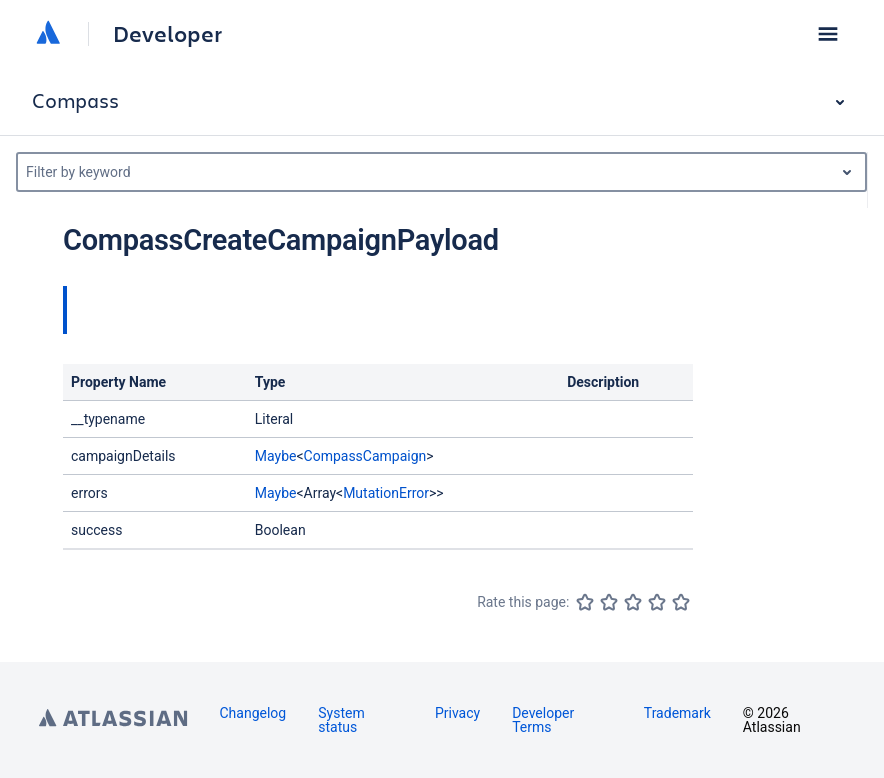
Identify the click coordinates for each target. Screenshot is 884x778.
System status (341, 720)
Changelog (253, 713)
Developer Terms (543, 720)
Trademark (677, 713)
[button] (828, 34)
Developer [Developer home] (167, 34)
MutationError (386, 493)
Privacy (457, 713)
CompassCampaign (365, 456)
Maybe (276, 456)
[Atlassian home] (48, 34)
